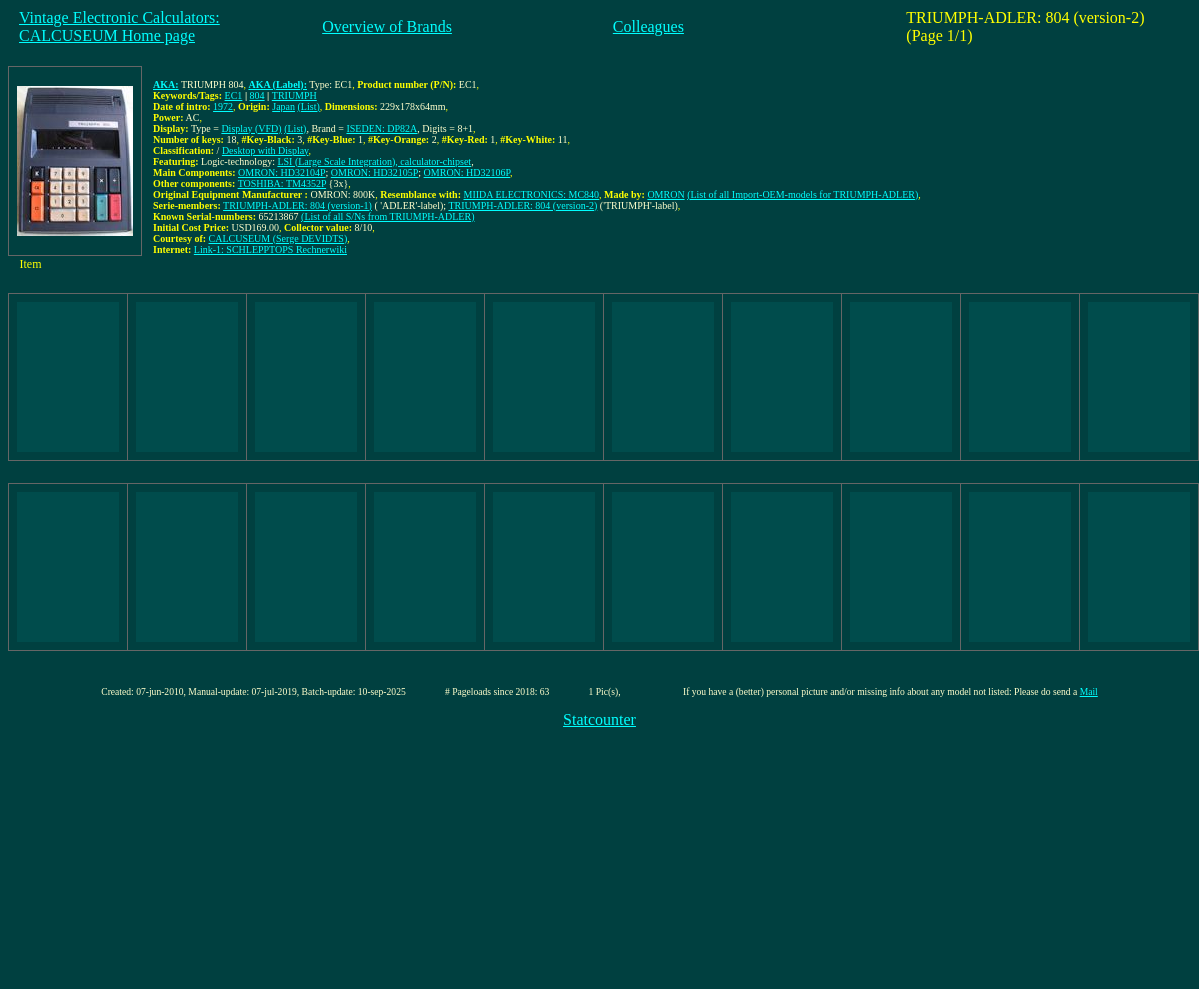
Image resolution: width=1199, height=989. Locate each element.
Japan (283, 106)
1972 (223, 106)
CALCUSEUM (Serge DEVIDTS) (278, 238)
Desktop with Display (265, 150)
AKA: (166, 84)
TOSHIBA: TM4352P (282, 183)
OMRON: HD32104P (282, 172)
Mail (1089, 691)
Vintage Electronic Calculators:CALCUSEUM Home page (119, 26)
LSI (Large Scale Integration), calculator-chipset (374, 161)
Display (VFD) (251, 128)
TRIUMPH (294, 95)
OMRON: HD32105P (375, 172)
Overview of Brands (387, 26)
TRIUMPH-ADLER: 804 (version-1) (297, 205)
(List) (309, 106)
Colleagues (648, 26)
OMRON (665, 194)
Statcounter (599, 719)
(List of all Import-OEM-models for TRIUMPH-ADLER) (802, 194)
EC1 (234, 95)
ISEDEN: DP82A (381, 128)
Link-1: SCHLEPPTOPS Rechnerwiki (270, 249)
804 (257, 95)
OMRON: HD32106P (467, 172)
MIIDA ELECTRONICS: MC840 (531, 194)
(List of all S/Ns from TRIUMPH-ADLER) (387, 216)
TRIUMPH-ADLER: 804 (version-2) (522, 205)
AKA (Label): (277, 84)
